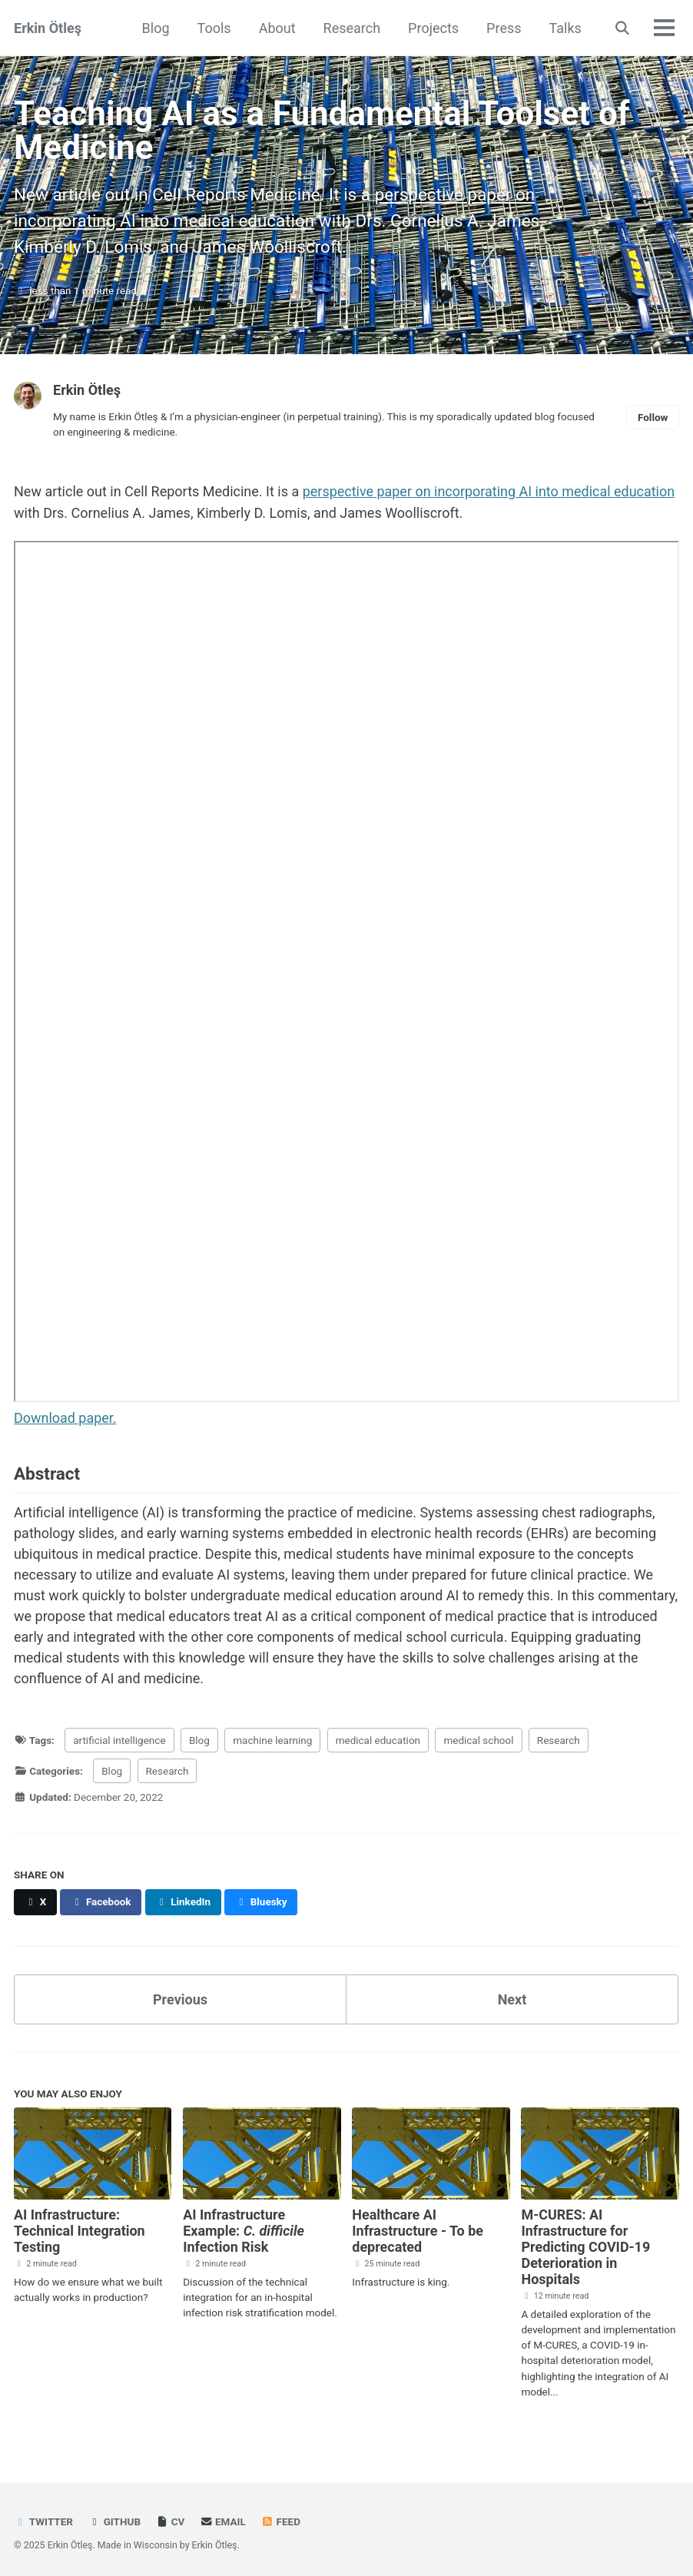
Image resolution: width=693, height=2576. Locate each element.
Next (512, 1996)
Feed (280, 2517)
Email (223, 2517)
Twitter (43, 2517)
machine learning (272, 1738)
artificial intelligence (119, 1738)
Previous (180, 1996)
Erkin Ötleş (47, 28)
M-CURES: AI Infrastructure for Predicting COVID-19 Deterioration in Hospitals (585, 2243)
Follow (653, 416)
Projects (433, 28)
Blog (155, 28)
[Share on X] (35, 1899)
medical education (378, 1738)
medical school (479, 1738)
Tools (213, 28)
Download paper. (65, 1416)
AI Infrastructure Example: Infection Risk (243, 2227)
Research (351, 28)
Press (503, 28)
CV (170, 2517)
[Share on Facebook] (100, 1899)
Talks (565, 28)
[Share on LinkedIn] (183, 1899)
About (276, 28)
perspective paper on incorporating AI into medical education (489, 490)
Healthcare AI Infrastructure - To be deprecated (417, 2227)
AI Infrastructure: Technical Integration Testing (79, 2227)
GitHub (114, 2517)
